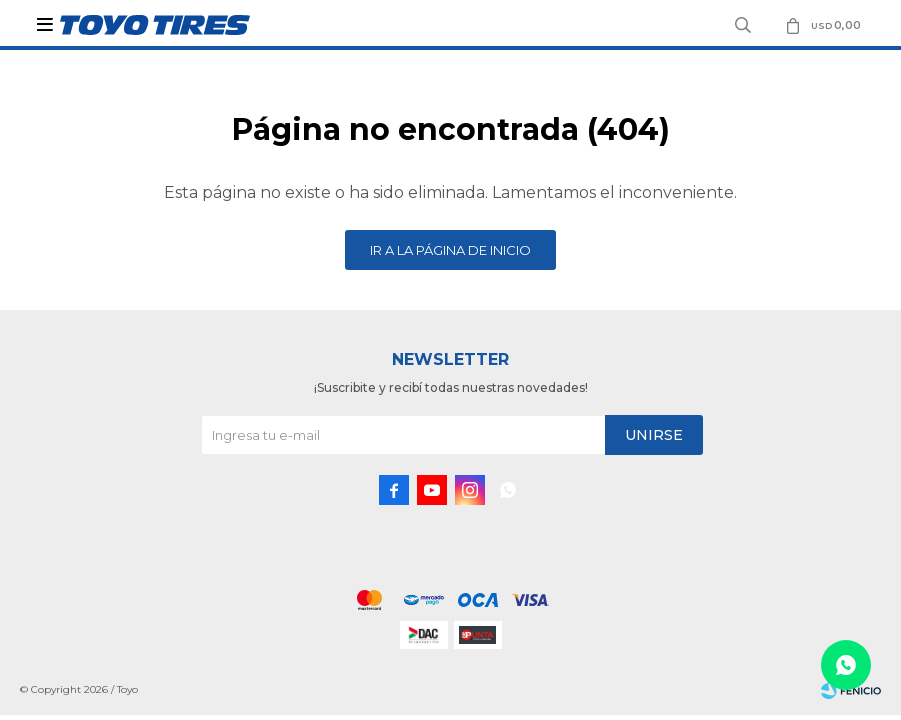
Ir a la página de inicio (450, 250)
